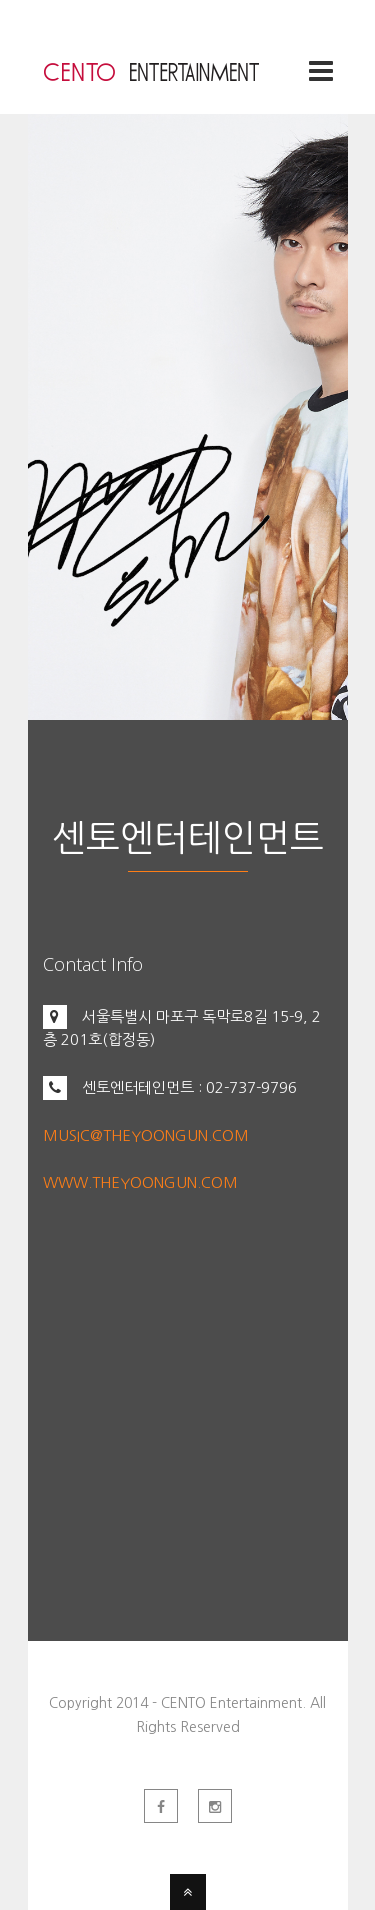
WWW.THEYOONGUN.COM (140, 1182)
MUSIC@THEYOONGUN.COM (146, 1135)
